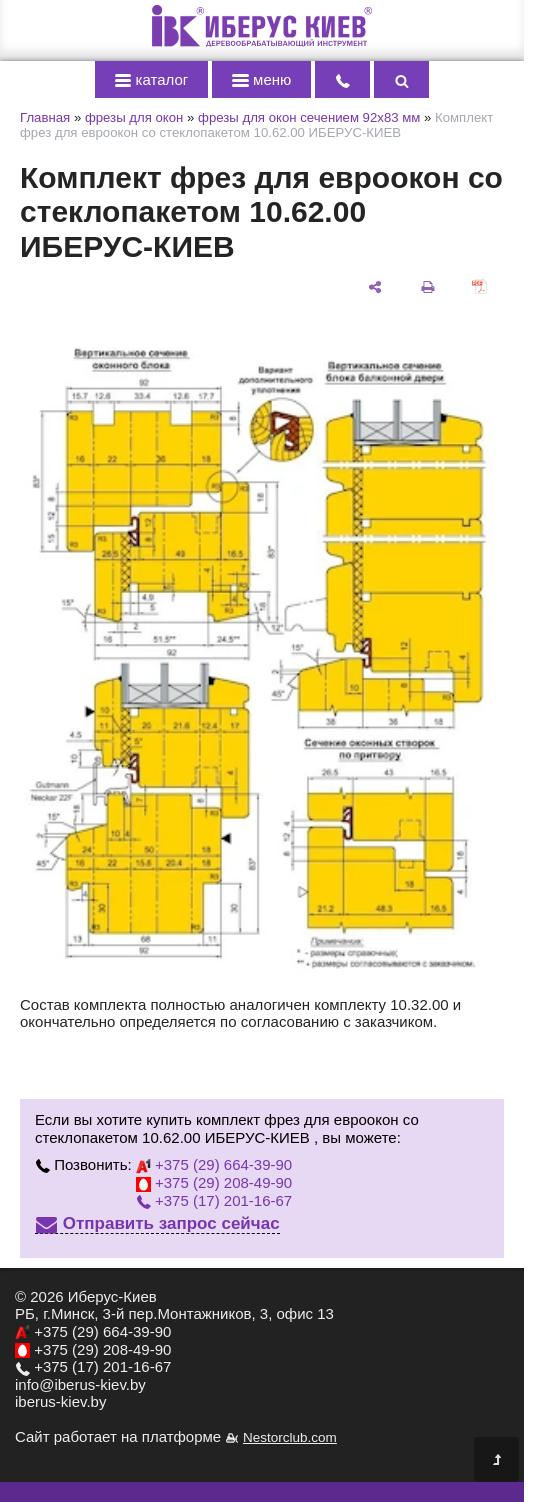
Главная (45, 117)
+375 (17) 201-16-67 (214, 1200)
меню (261, 79)
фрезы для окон (134, 117)
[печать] (427, 285)
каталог (152, 79)
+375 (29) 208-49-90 (214, 1182)
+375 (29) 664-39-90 (214, 1164)
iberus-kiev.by (60, 1401)
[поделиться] (375, 285)
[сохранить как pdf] (480, 285)
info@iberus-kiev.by (80, 1384)
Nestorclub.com (290, 1437)
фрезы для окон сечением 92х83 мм (309, 117)
